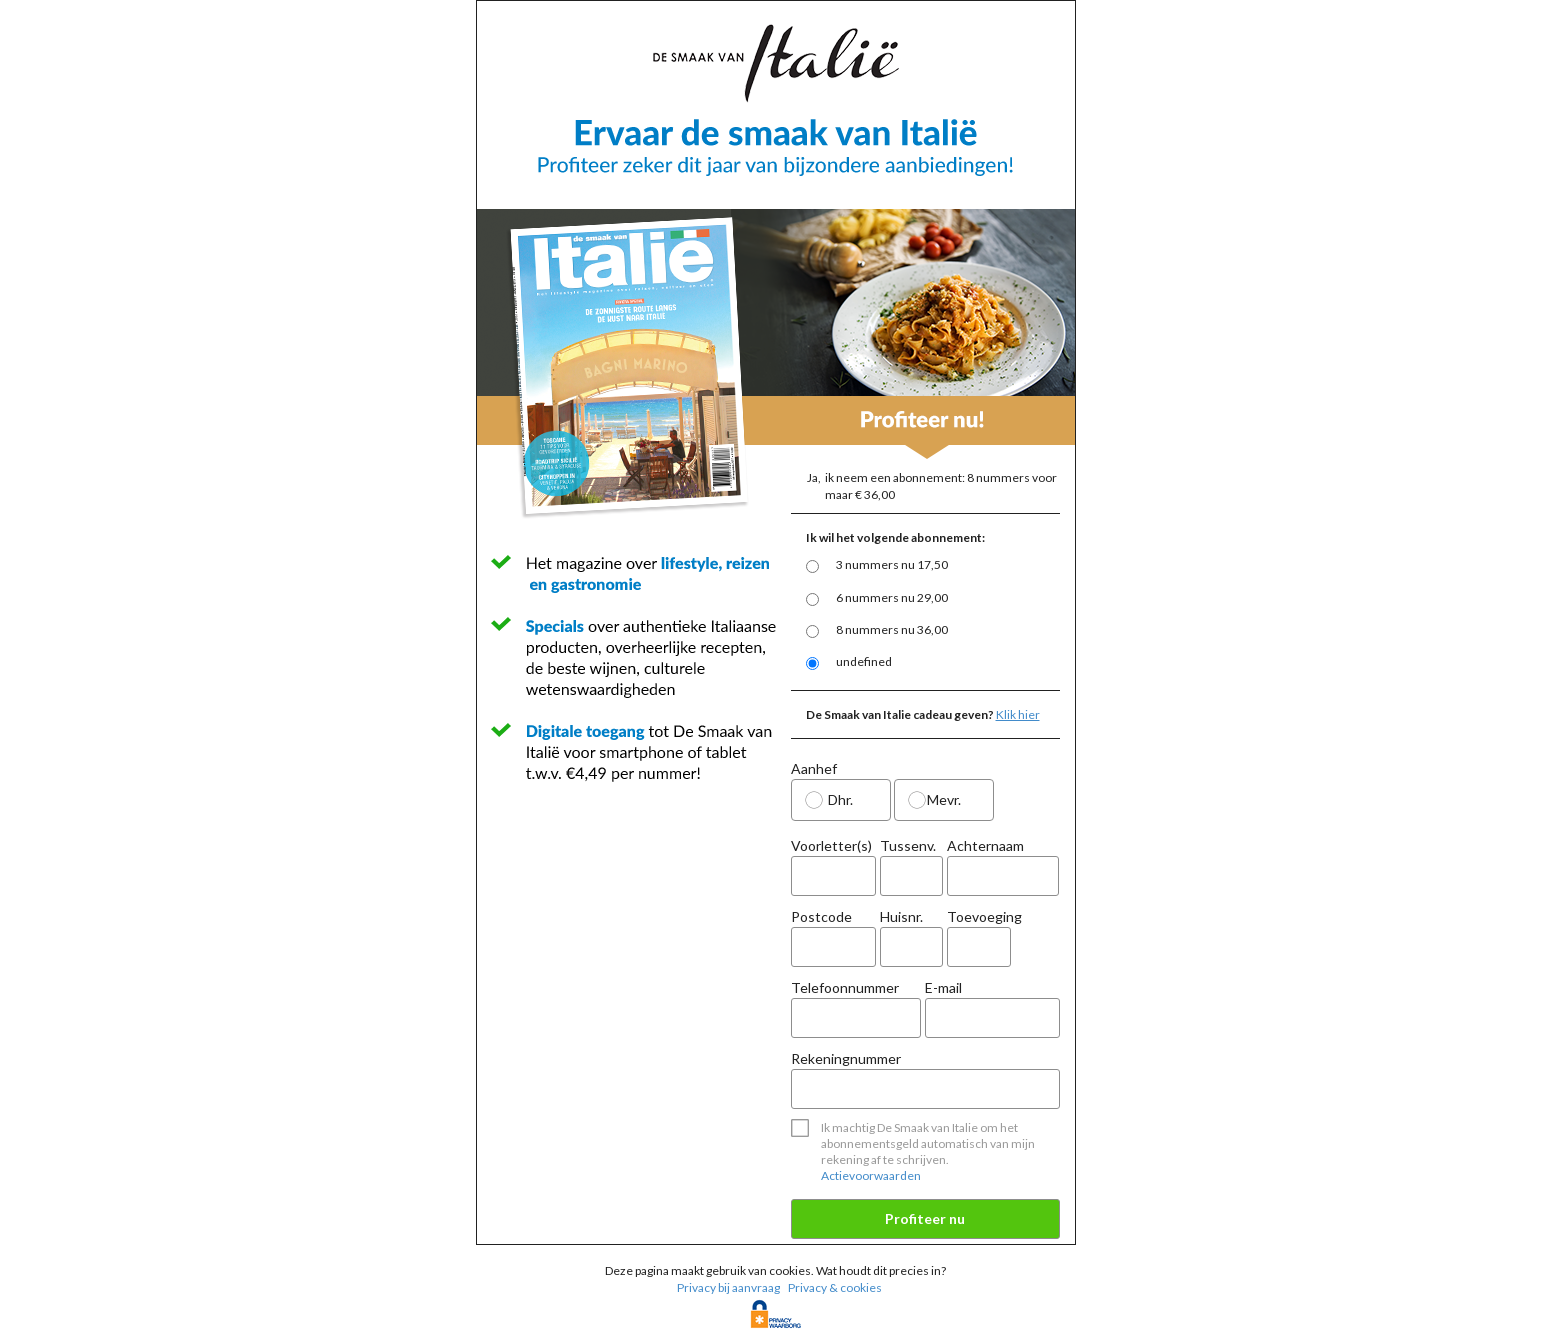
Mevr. (944, 799)
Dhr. (840, 799)
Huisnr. (911, 937)
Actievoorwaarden (871, 1175)
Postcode (834, 937)
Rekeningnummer (925, 1079)
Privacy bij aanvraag (728, 1287)
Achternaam (1003, 866)
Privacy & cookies (835, 1287)
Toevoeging (978, 940)
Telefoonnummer (856, 1008)
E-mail (992, 1008)
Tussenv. (911, 866)
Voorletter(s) (834, 866)
